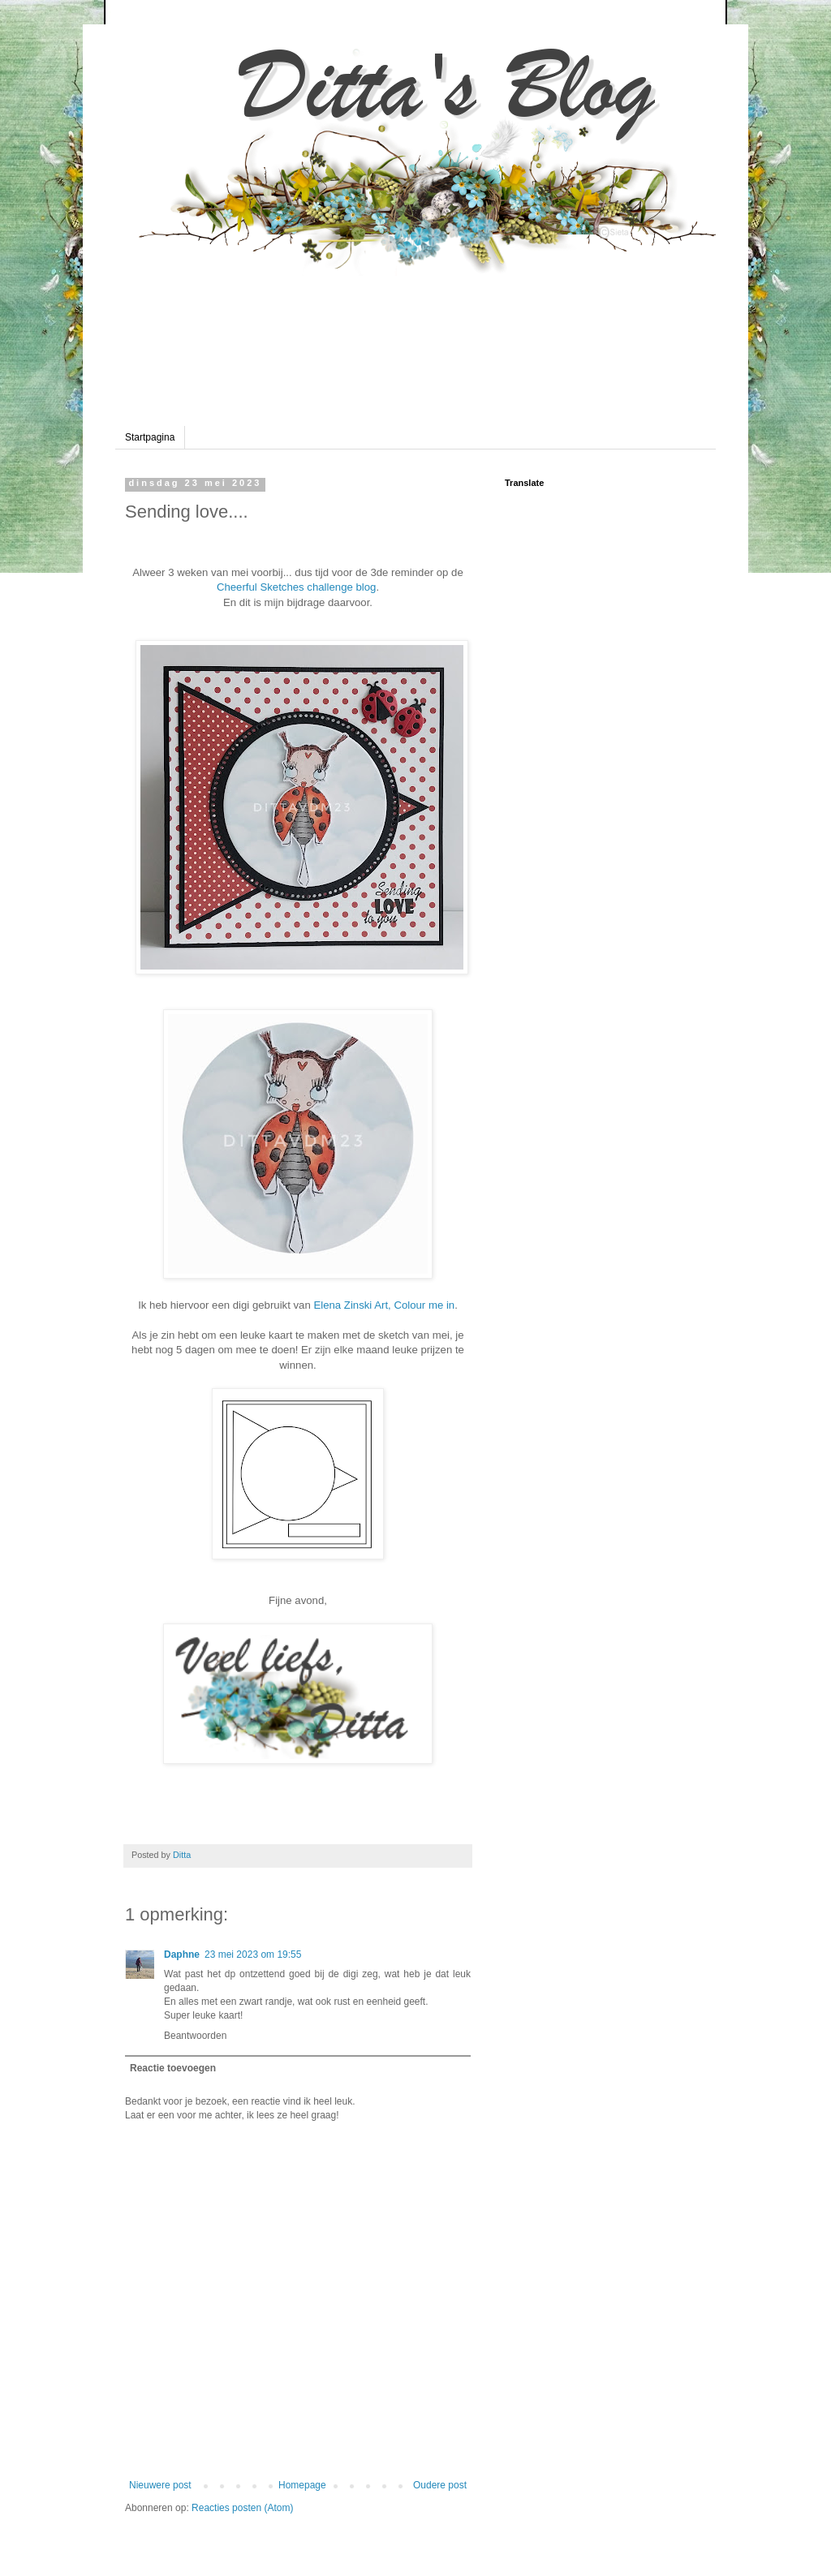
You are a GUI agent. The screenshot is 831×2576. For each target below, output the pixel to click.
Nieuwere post (160, 2485)
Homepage (302, 2485)
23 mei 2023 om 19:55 (253, 1954)
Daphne (182, 1954)
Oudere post (440, 2485)
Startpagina (149, 437)
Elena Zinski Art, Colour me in (382, 1305)
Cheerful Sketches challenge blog (296, 587)
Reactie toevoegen (173, 2068)
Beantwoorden (195, 2035)
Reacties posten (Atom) (242, 2508)
